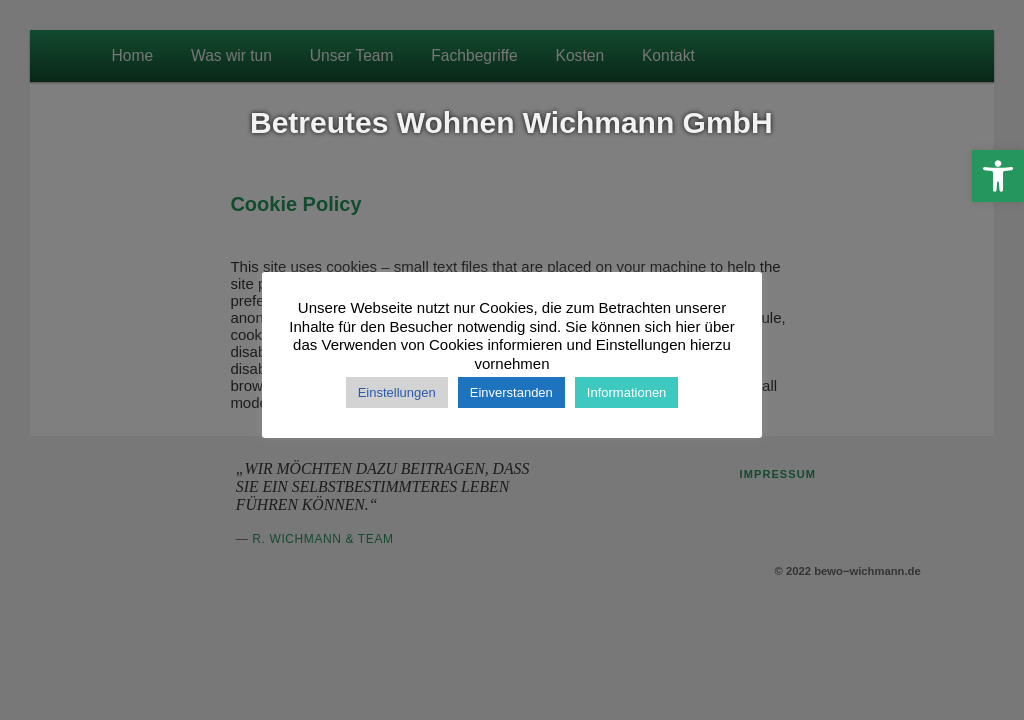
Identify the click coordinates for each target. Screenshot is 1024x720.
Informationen (627, 392)
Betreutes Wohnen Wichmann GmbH (511, 122)
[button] (998, 176)
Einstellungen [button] (397, 392)
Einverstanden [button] (511, 392)
